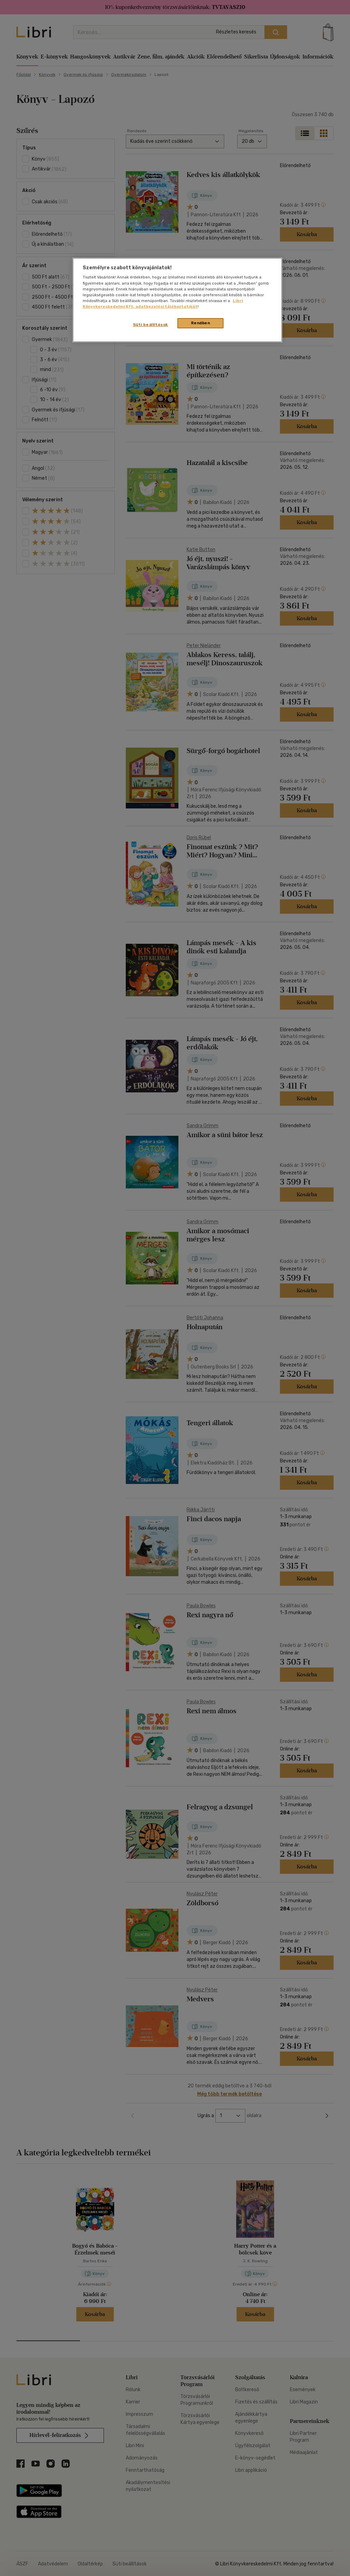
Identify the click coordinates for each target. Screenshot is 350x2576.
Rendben (200, 323)
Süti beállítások (150, 324)
